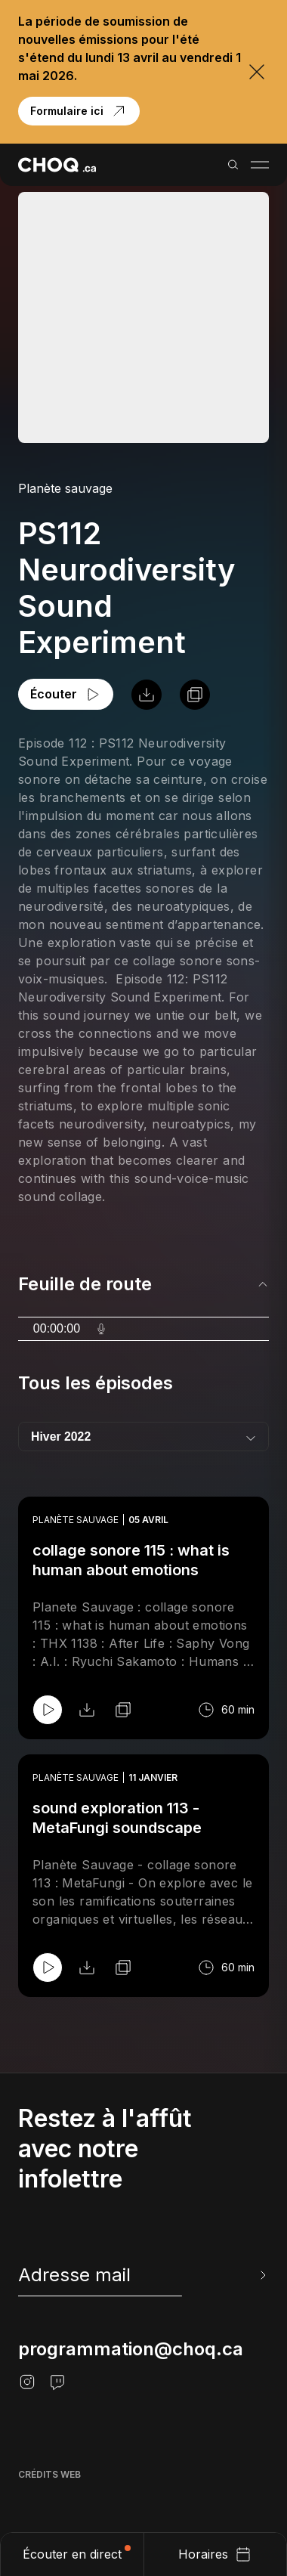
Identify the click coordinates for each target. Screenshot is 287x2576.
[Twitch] (57, 2382)
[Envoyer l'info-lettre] (261, 2275)
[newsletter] (143, 2275)
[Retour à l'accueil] (57, 164)
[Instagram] (27, 2382)
